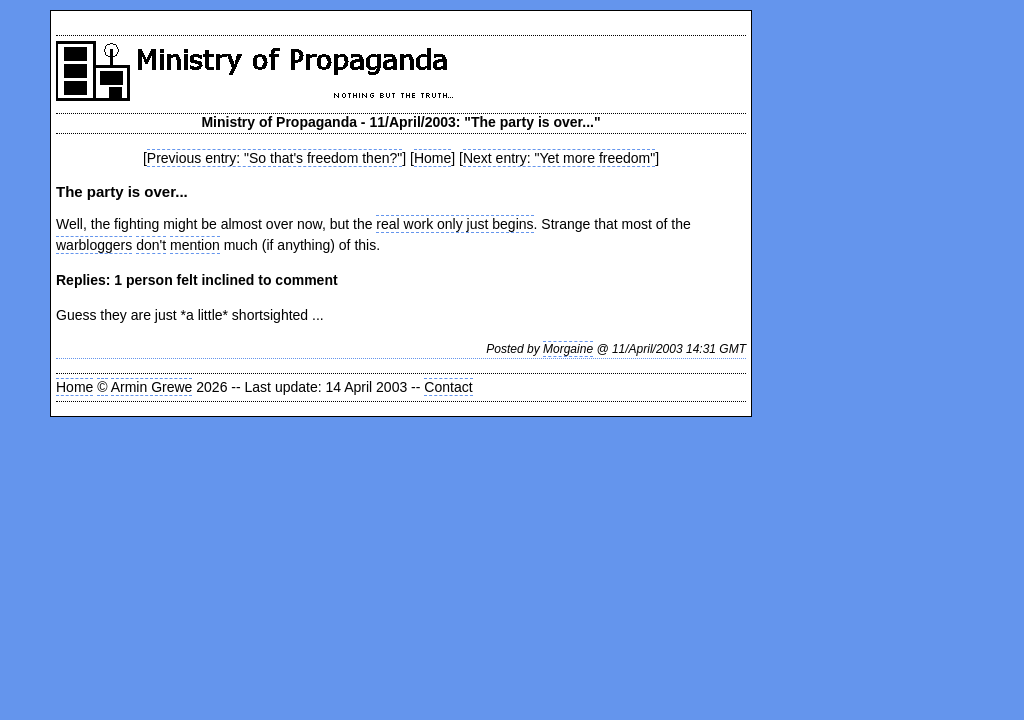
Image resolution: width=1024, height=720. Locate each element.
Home (432, 158)
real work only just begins (454, 224)
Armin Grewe (152, 387)
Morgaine (568, 349)
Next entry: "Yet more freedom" (559, 158)
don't (151, 245)
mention (195, 245)
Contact (448, 387)
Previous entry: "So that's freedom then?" (274, 158)
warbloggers (94, 245)
